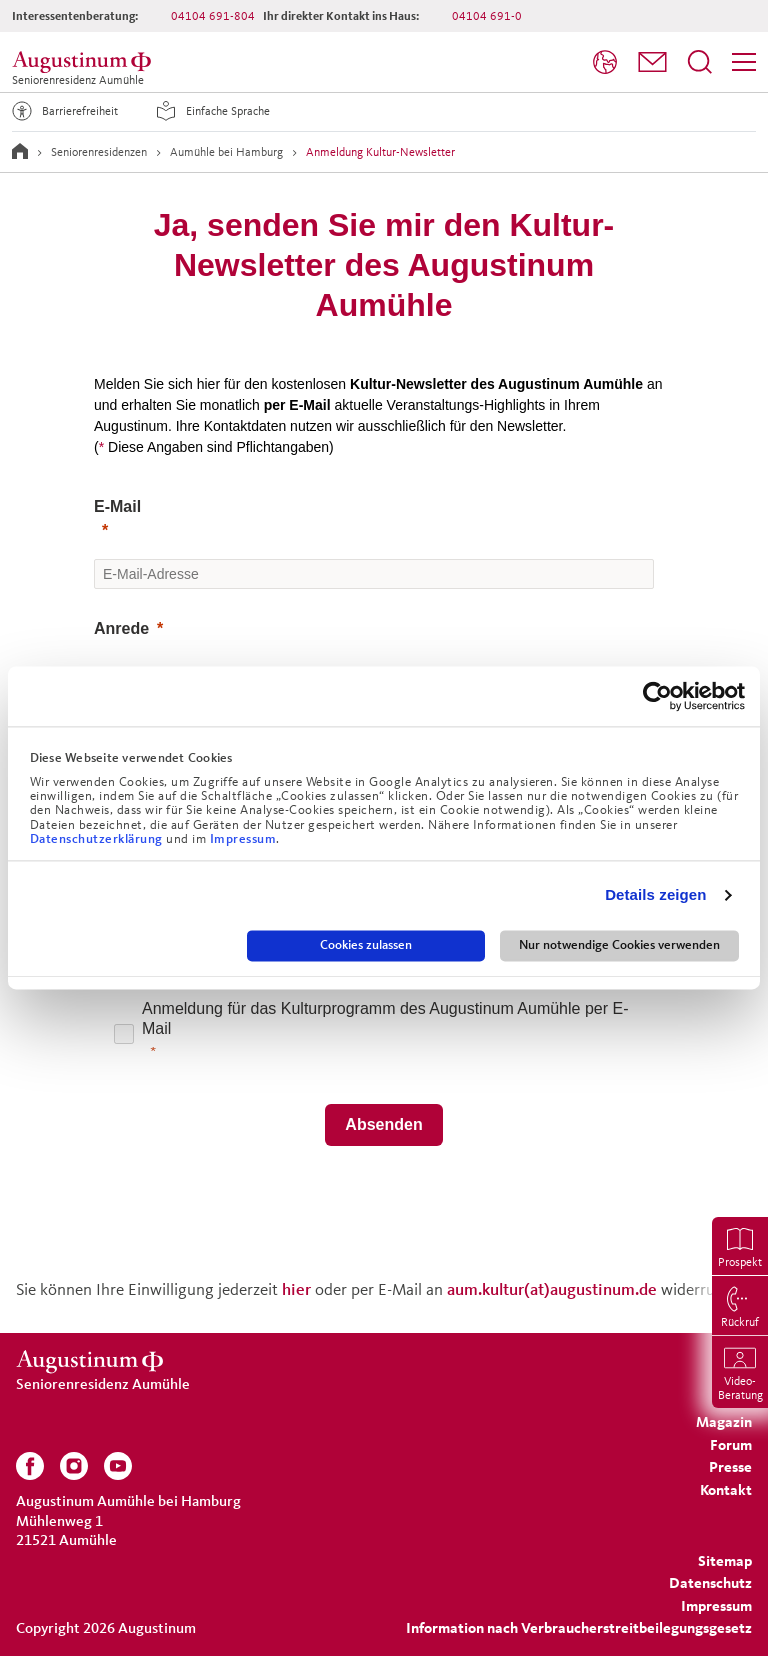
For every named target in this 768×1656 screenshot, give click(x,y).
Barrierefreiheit (62, 111)
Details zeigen (655, 895)
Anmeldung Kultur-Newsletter (380, 151)
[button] (652, 62)
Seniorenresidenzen (99, 151)
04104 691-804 (213, 15)
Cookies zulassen (366, 945)
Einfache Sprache (210, 111)
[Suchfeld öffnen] (700, 62)
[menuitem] (605, 62)
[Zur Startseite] (20, 151)
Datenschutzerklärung (98, 839)
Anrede (121, 628)
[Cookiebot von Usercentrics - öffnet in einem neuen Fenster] (657, 696)
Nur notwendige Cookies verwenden (619, 945)
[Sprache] (605, 62)
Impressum (243, 839)
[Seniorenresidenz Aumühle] (85, 62)
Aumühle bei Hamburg (226, 151)
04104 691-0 (487, 15)
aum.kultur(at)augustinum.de (552, 1288)
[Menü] (744, 62)
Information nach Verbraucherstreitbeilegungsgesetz (579, 1627)
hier (298, 1288)
